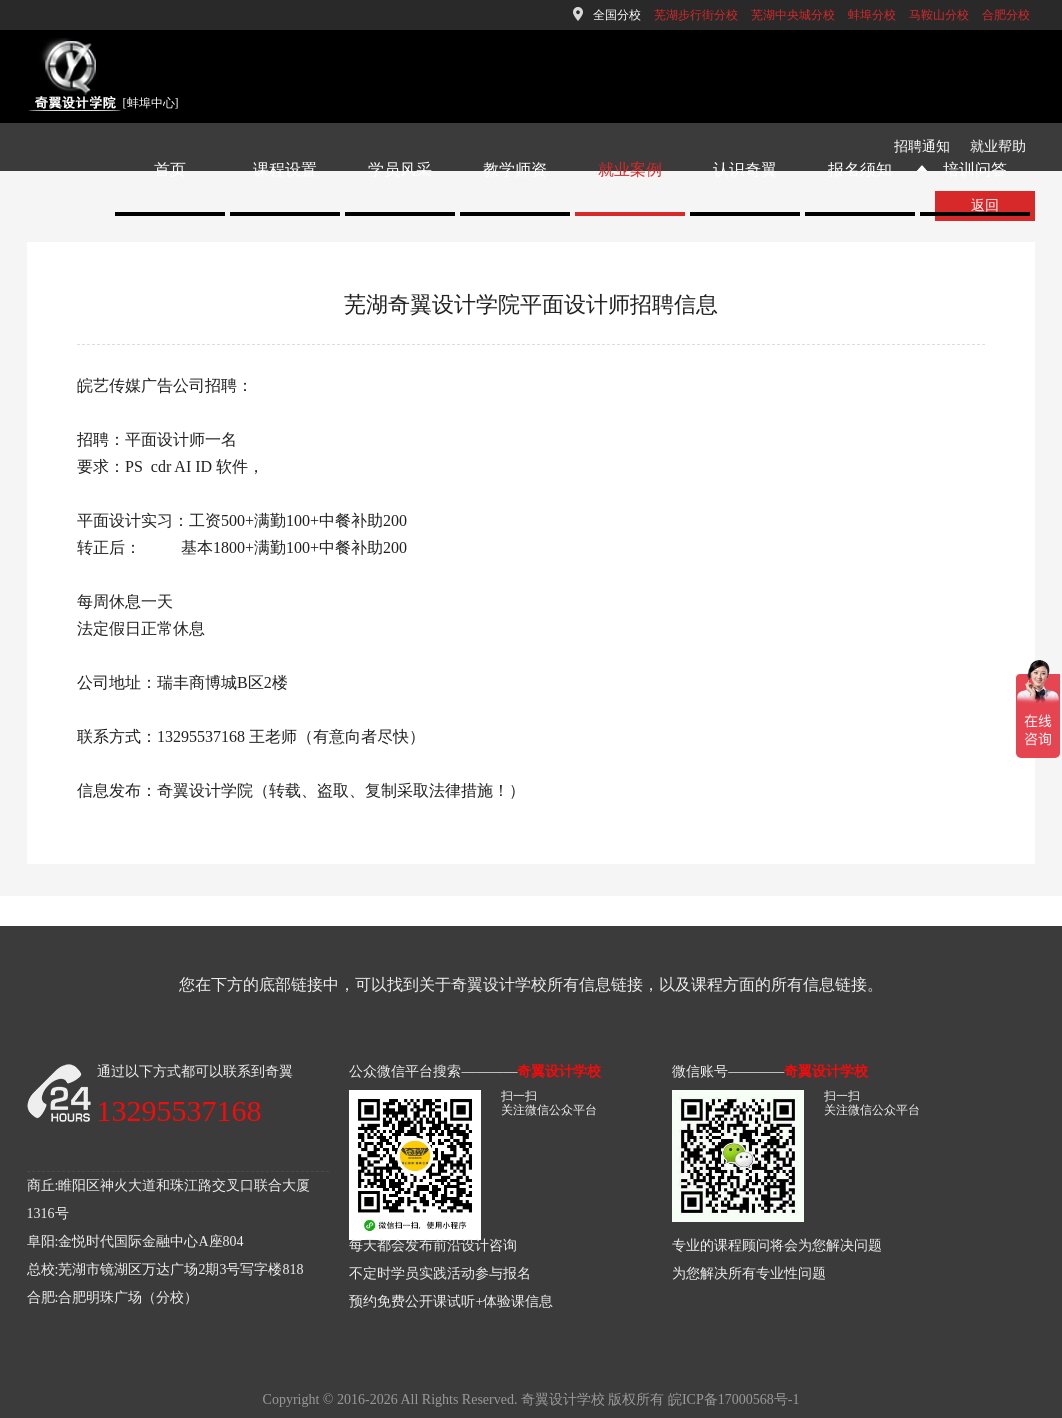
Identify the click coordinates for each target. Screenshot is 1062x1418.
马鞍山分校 (940, 15)
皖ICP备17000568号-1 (733, 1399)
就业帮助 (998, 146)
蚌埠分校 (873, 15)
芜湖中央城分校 (794, 15)
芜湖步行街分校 (697, 15)
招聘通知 (922, 146)
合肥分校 (1006, 15)
